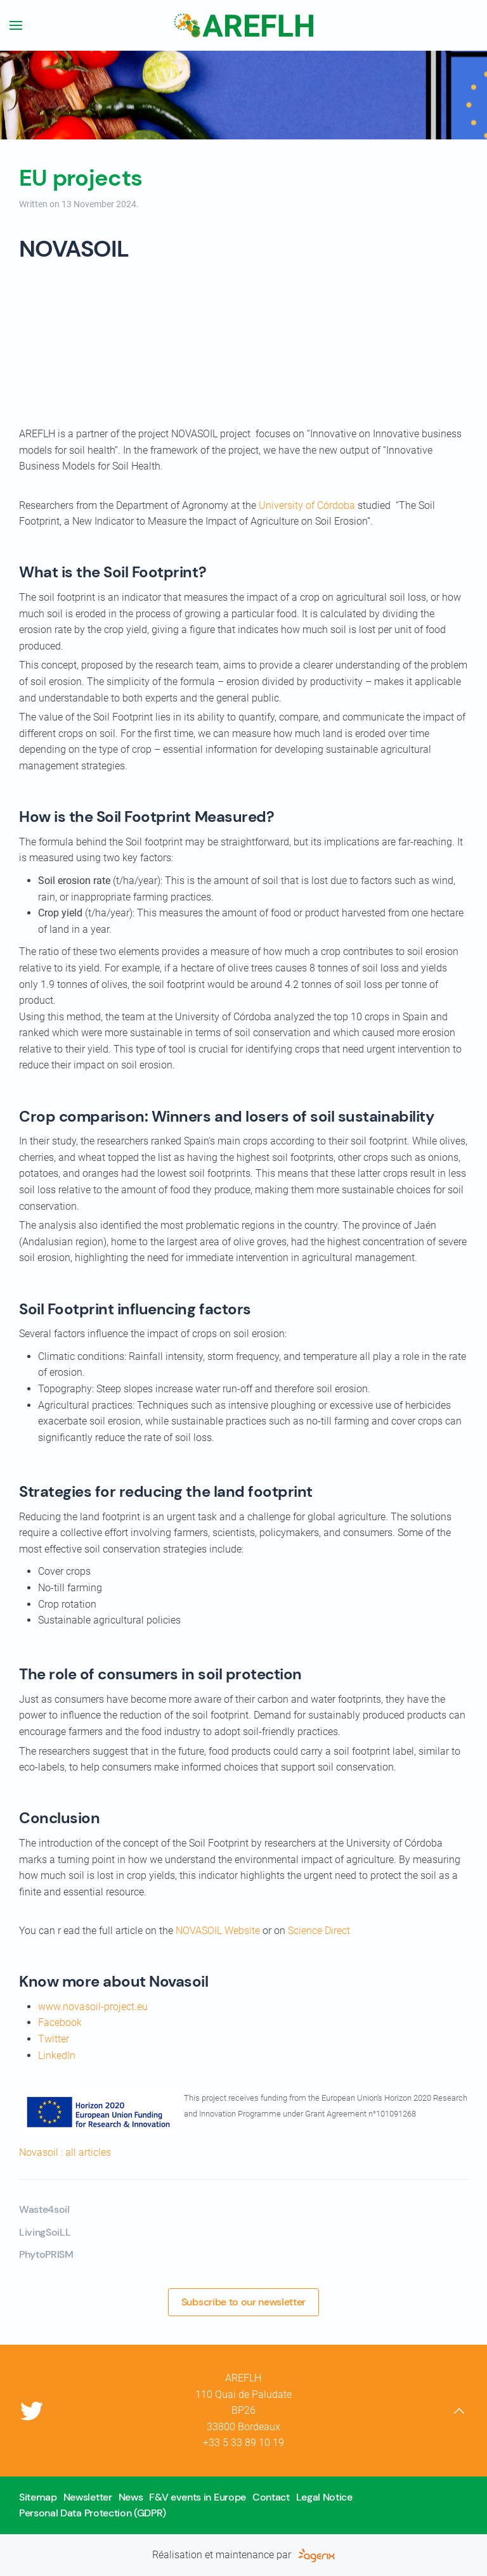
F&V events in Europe (197, 2497)
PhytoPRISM (46, 2254)
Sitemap (38, 2497)
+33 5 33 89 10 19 (243, 2443)
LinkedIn (56, 2055)
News (131, 2497)
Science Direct (319, 1931)
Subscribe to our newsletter (243, 2302)
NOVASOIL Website (218, 1931)
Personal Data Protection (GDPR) (92, 2513)
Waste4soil (44, 2209)
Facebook (60, 2022)
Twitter (53, 2039)
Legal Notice (324, 2497)
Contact (271, 2497)
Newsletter (87, 2497)
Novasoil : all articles (65, 2152)
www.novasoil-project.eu (93, 2007)
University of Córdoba (307, 505)
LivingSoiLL (44, 2232)
